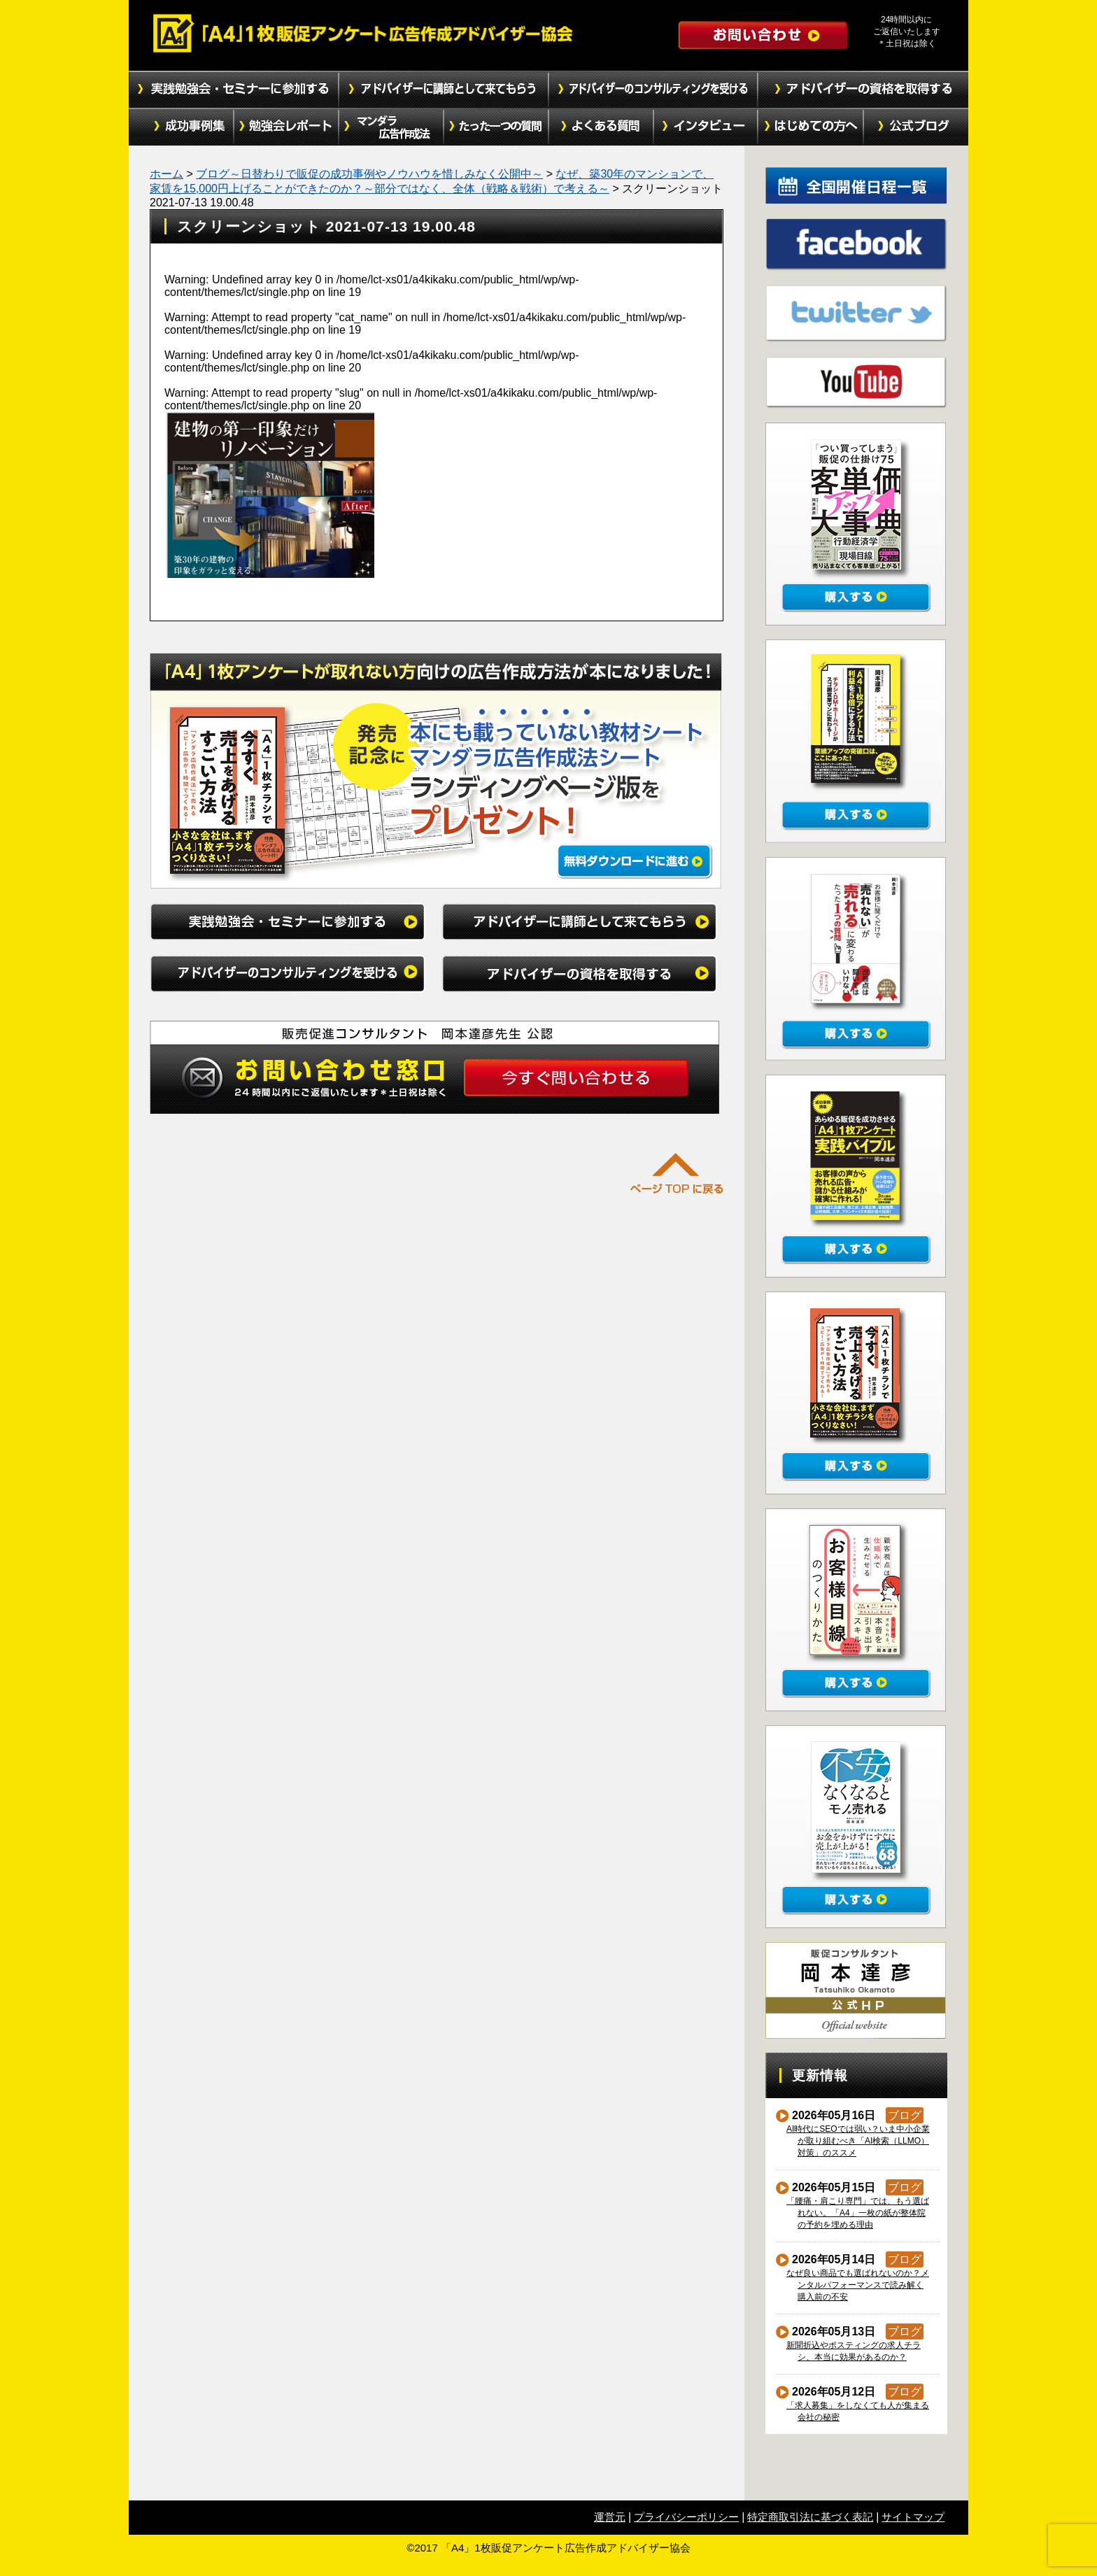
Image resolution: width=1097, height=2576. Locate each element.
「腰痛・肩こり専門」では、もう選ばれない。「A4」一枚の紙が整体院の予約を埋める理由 (858, 2213)
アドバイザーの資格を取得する (863, 89)
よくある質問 (600, 127)
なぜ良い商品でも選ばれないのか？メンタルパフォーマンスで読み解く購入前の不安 (858, 2285)
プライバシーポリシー (686, 2517)
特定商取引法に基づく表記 (810, 2517)
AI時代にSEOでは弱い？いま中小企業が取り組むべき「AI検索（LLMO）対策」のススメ (858, 2141)
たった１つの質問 (496, 127)
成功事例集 (181, 127)
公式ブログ (915, 127)
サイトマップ (913, 2517)
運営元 (609, 2517)
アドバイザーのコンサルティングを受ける (653, 89)
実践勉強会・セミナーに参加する (234, 89)
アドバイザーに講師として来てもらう (443, 89)
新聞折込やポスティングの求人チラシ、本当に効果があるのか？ (854, 2351)
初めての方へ (810, 127)
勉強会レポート (286, 127)
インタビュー (705, 127)
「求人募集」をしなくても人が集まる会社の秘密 (858, 2411)
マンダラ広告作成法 (391, 127)
